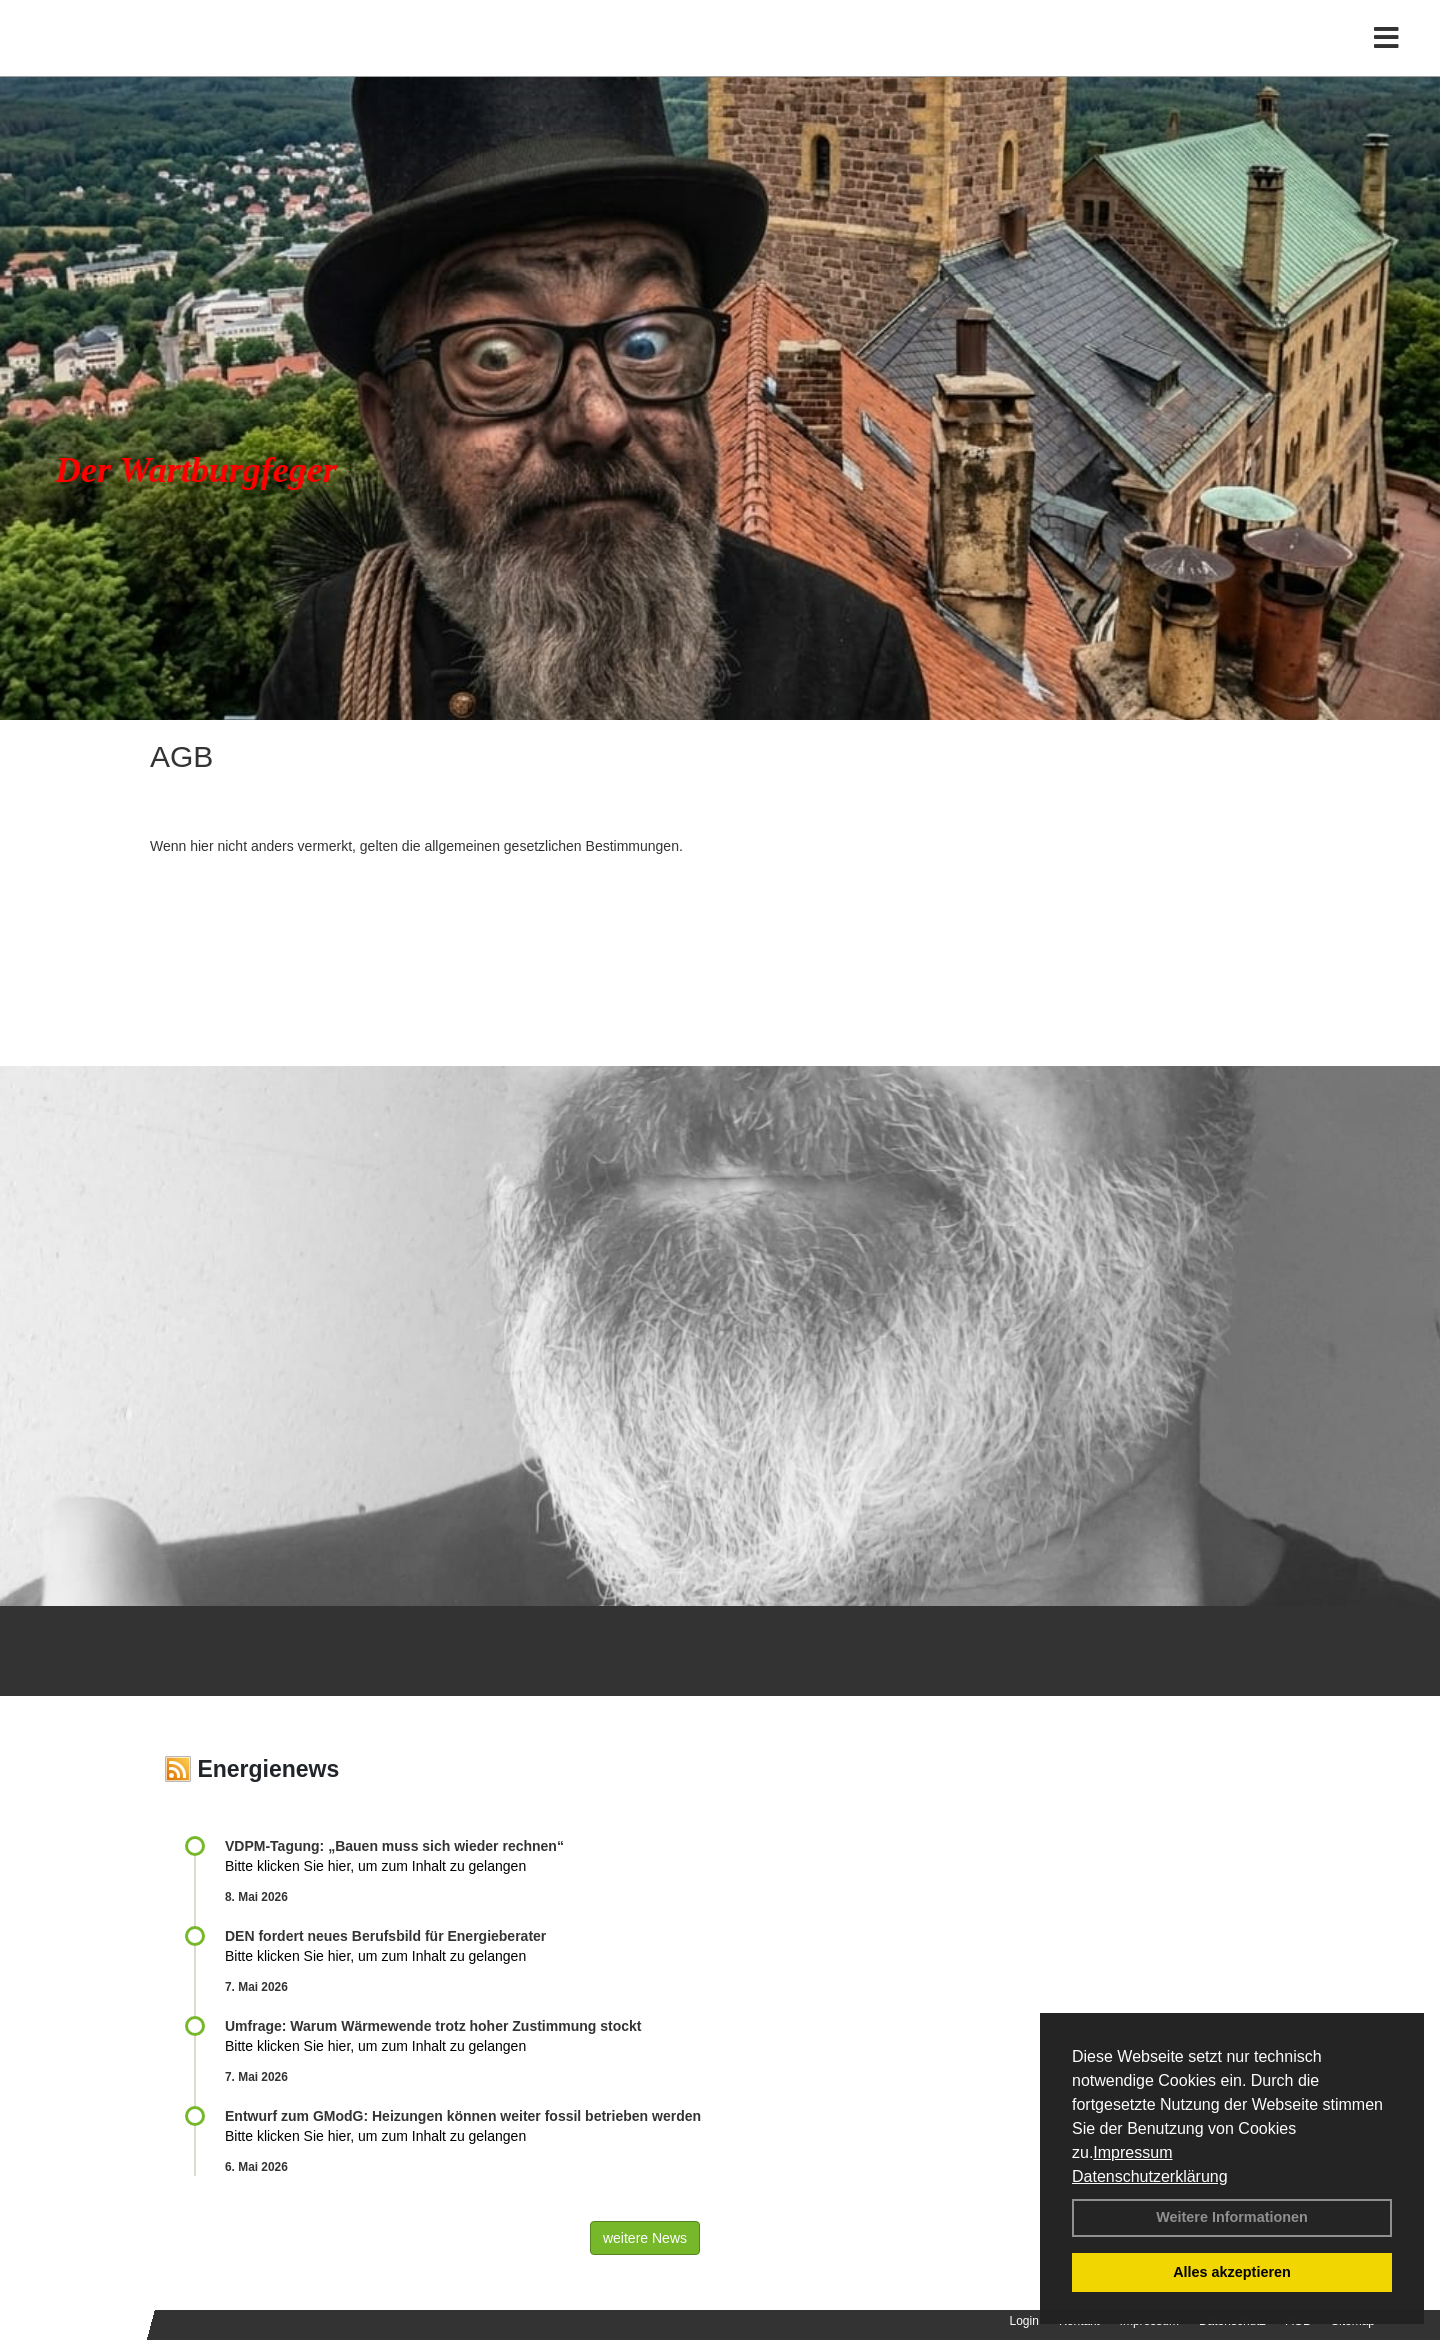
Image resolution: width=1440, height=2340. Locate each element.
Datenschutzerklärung (1150, 2176)
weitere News (645, 2238)
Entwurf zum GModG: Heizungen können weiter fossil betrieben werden (463, 2116)
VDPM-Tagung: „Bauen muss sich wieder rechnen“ (394, 1846)
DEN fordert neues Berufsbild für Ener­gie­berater (385, 1936)
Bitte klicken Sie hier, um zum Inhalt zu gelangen (375, 1866)
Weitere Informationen (1232, 2217)
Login (1024, 2321)
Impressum (1132, 2152)
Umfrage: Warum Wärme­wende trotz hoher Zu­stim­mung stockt (433, 2026)
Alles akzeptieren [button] (1232, 2272)
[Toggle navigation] (1386, 57)
